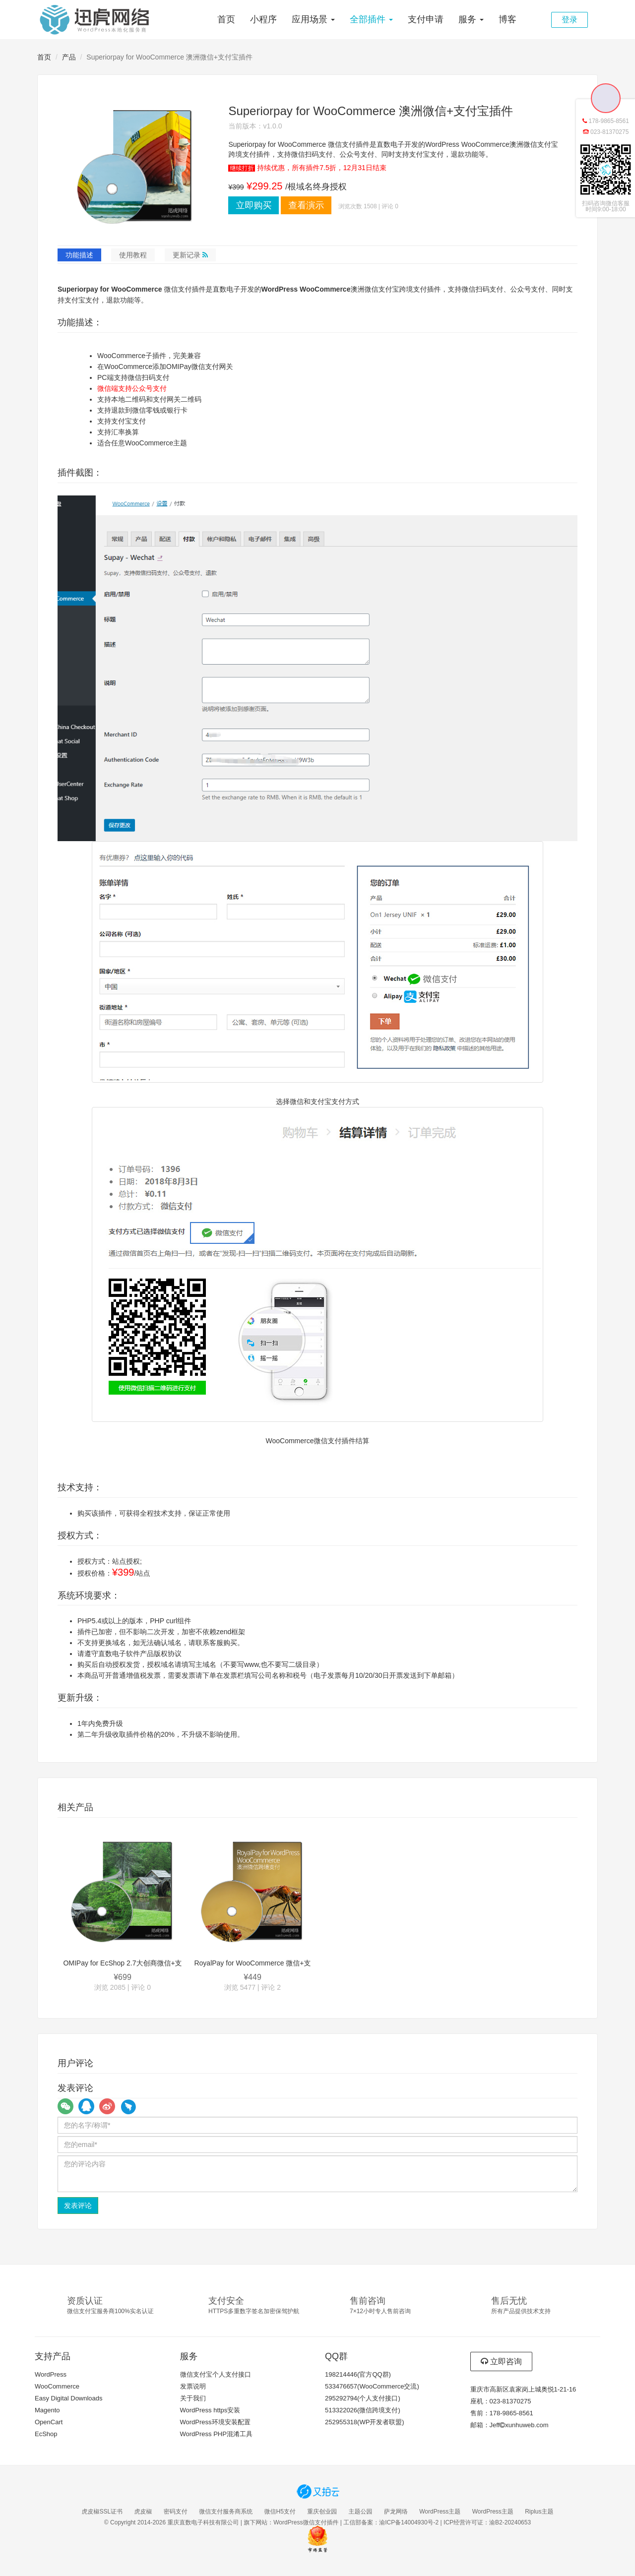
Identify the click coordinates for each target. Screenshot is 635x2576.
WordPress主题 (439, 2512)
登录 (569, 19)
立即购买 (253, 205)
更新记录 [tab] (190, 255)
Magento (47, 2410)
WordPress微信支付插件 (305, 2522)
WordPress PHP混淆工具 (216, 2434)
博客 (507, 19)
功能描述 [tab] (79, 255)
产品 (69, 57)
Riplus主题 (539, 2512)
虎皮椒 (143, 2512)
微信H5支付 (280, 2512)
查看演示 (306, 205)
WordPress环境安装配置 (215, 2422)
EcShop (46, 2434)
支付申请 (426, 19)
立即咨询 (501, 2361)
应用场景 (313, 19)
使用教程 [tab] (133, 255)
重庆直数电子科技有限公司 (203, 2522)
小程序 (263, 19)
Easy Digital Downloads (69, 2398)
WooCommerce (57, 2386)
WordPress (50, 2374)
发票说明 (193, 2386)
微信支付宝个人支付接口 (215, 2374)
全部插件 (371, 19)
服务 (471, 19)
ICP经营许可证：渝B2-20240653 (487, 2522)
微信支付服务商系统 (226, 2512)
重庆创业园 (322, 2512)
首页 (226, 19)
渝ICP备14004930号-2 (409, 2522)
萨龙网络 (396, 2512)
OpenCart (49, 2422)
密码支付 (176, 2512)
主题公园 (361, 2512)
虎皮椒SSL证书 (102, 2512)
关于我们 (193, 2398)
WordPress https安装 (210, 2410)
